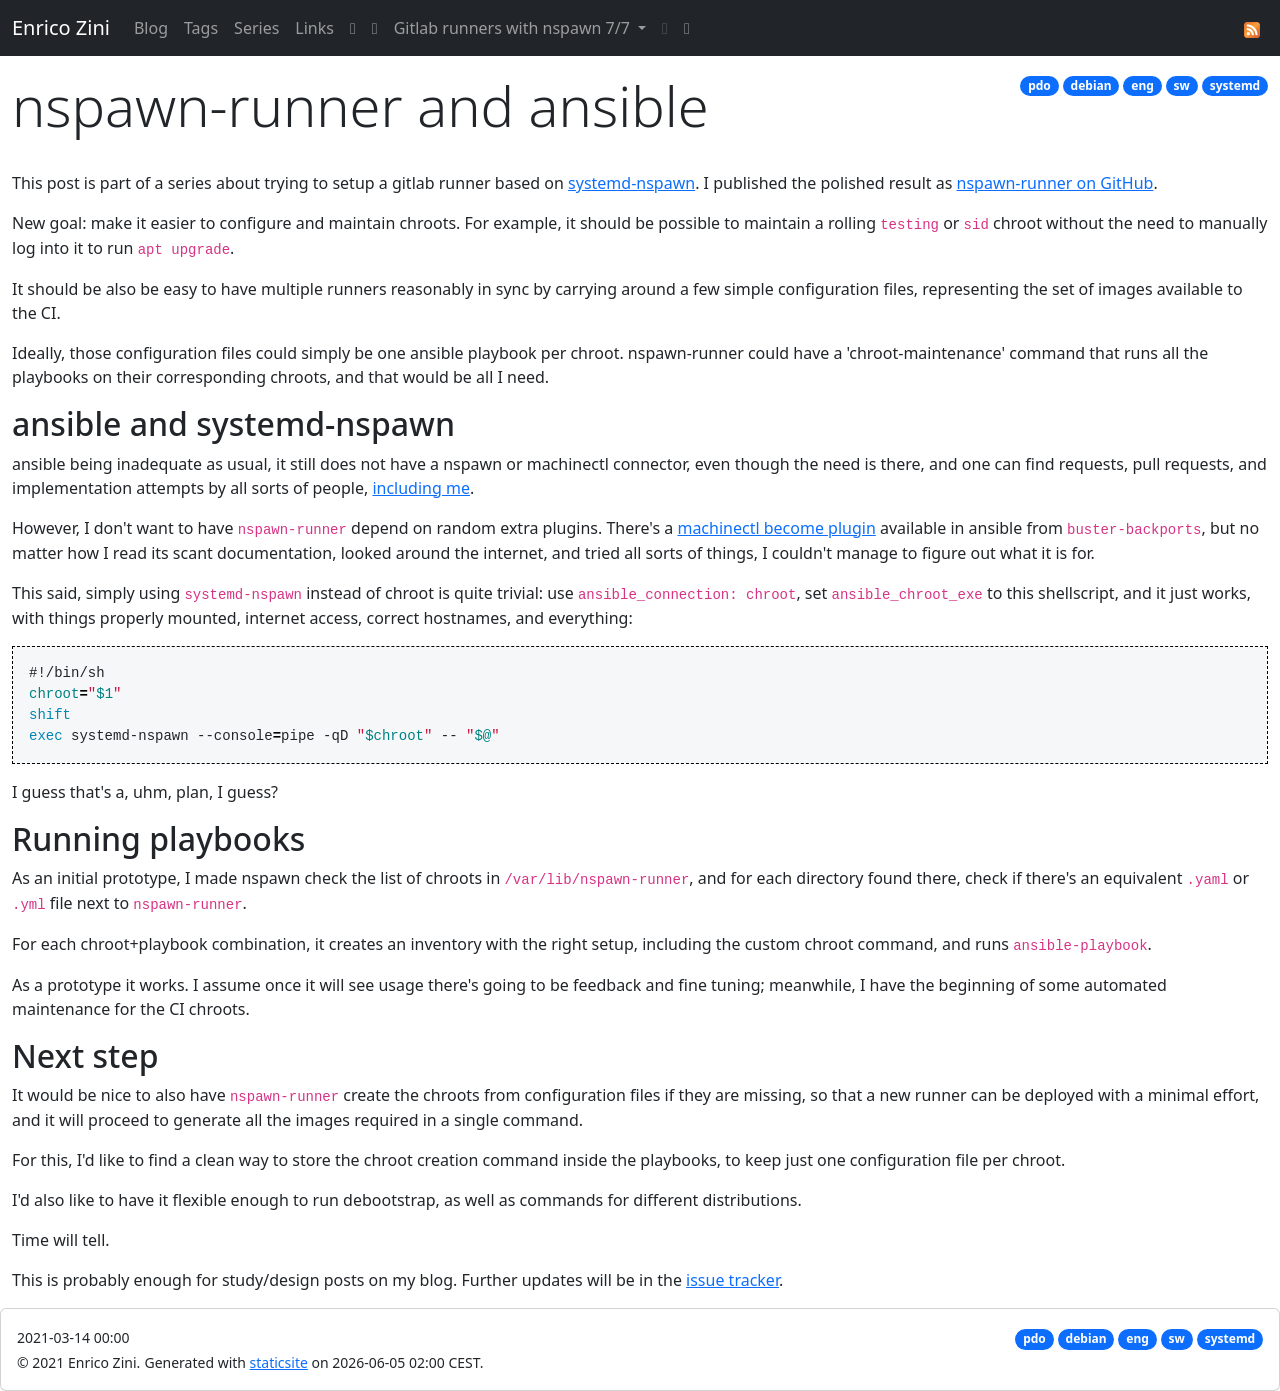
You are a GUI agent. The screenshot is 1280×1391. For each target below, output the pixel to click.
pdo (1039, 85)
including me (421, 488)
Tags (201, 28)
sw (1182, 85)
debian (1091, 85)
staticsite (279, 1362)
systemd (1235, 85)
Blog (151, 28)
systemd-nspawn (631, 183)
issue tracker (732, 1280)
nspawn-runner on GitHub (1055, 183)
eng (1142, 85)
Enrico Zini (61, 27)
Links (314, 28)
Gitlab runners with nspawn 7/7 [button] (514, 28)
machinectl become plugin (776, 528)
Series (256, 28)
